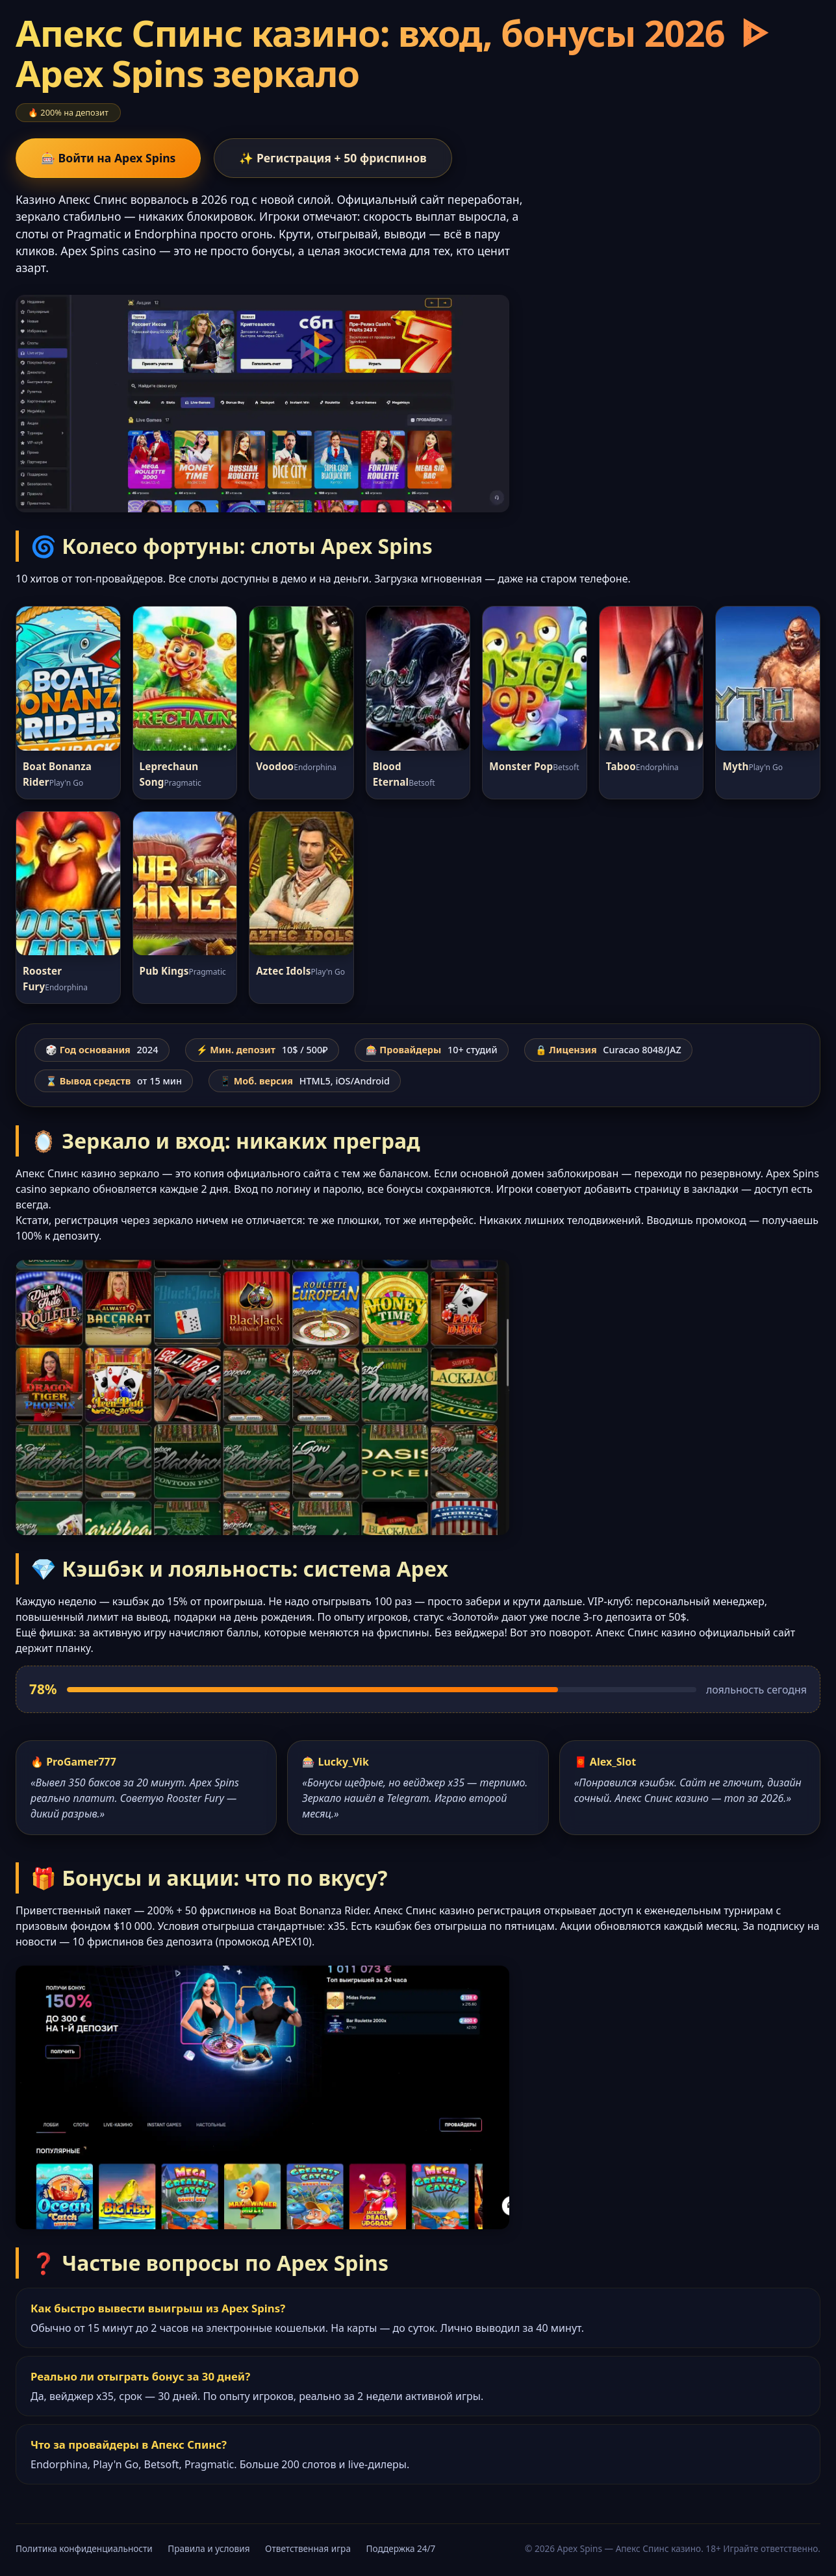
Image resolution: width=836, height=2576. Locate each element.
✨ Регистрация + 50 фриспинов (332, 158)
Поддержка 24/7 (401, 2548)
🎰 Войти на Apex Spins (108, 158)
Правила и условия (208, 2548)
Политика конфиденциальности (84, 2548)
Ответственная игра (308, 2548)
